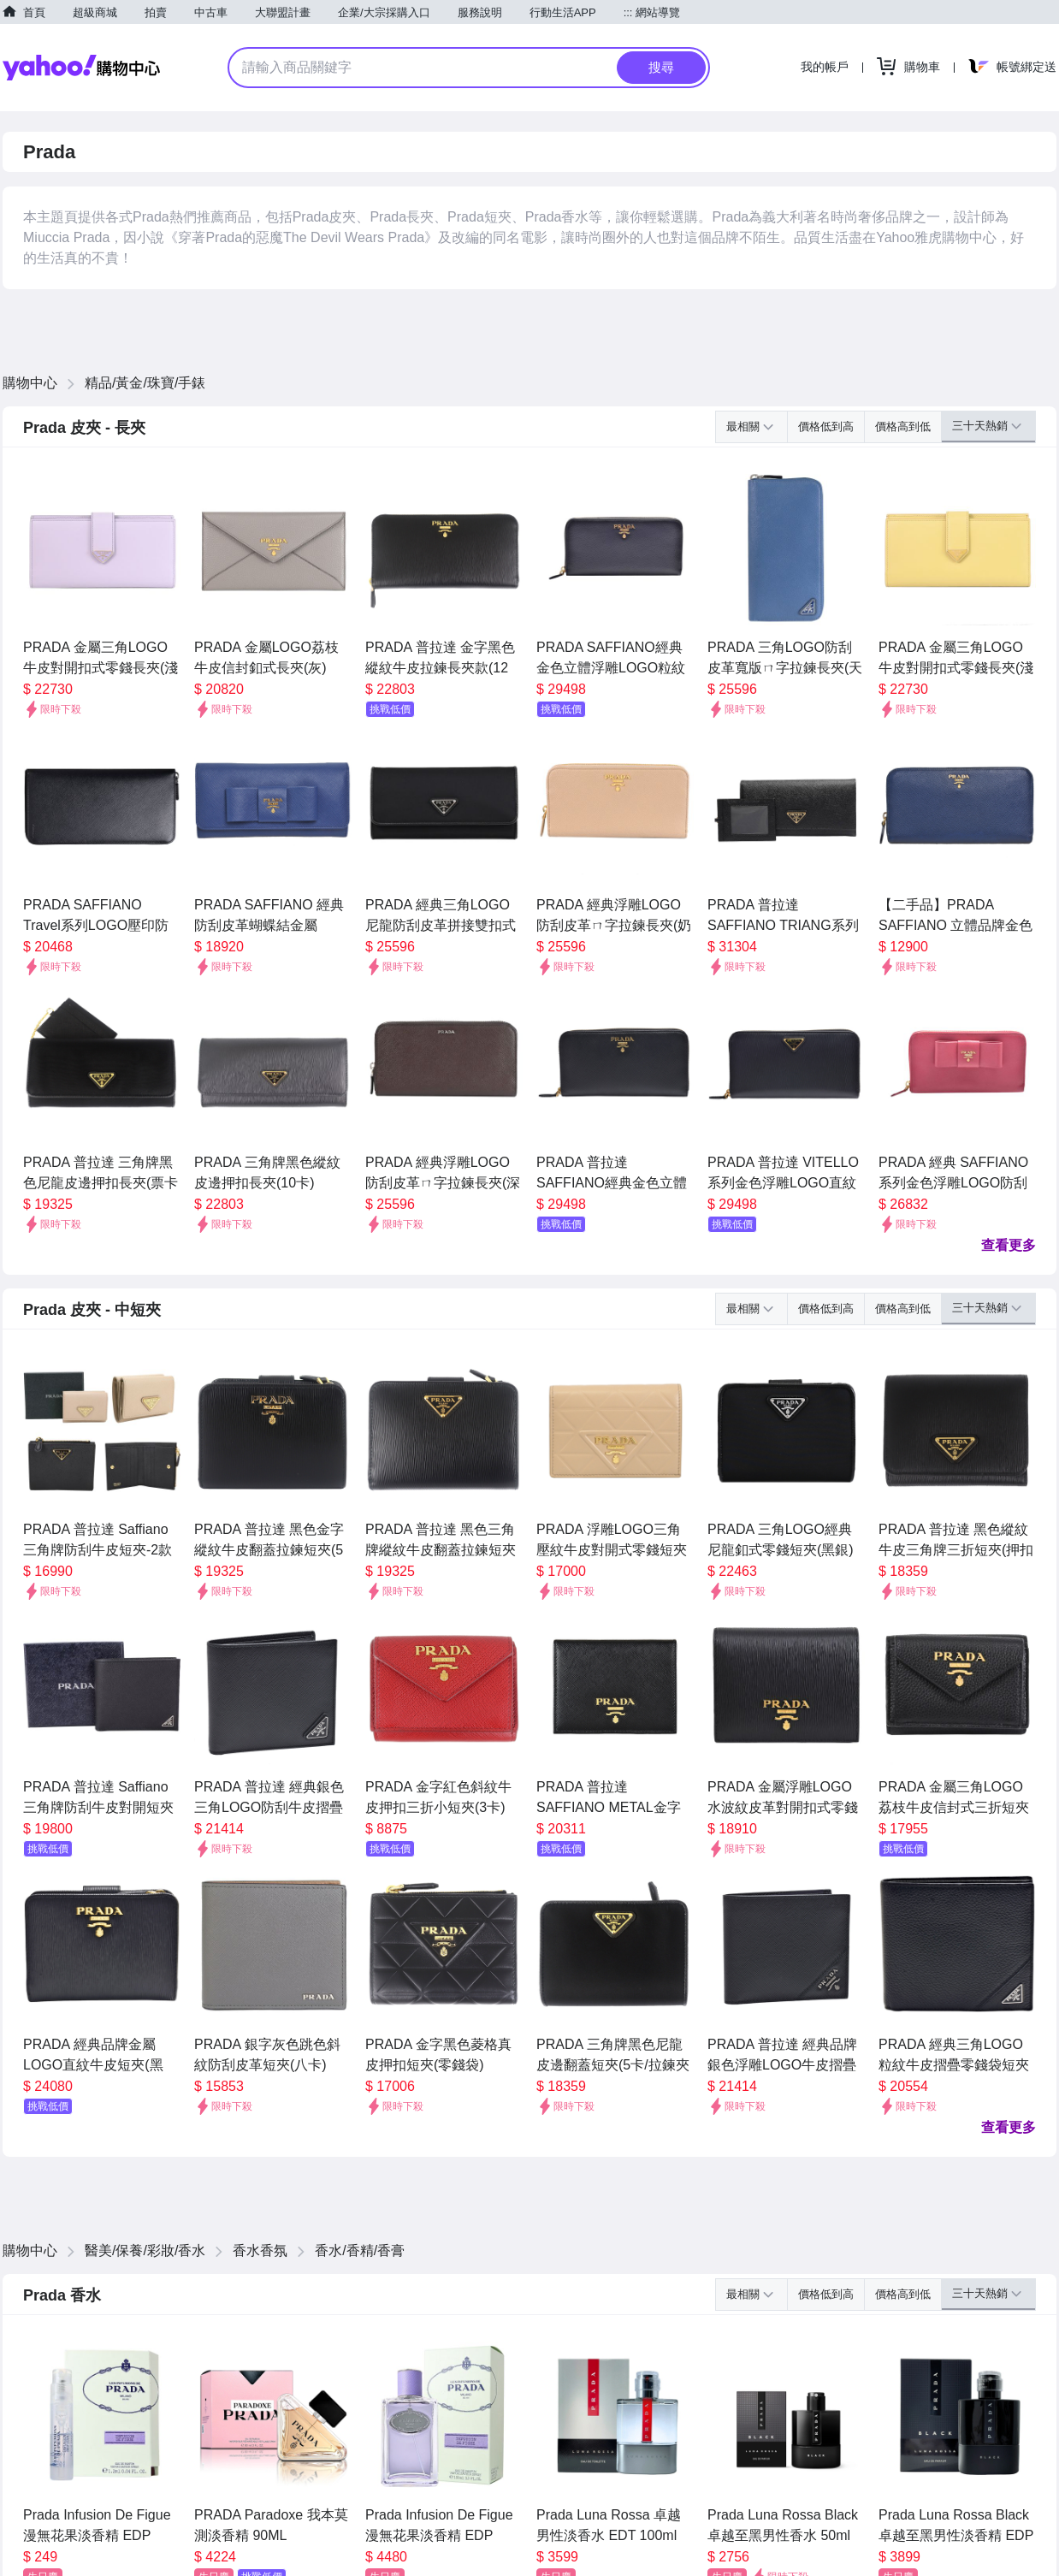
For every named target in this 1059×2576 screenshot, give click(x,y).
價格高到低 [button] (903, 426)
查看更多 (1008, 1245)
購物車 (922, 67)
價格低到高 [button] (826, 426)
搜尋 (661, 67)
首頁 (34, 12)
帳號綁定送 (1026, 67)
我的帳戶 (825, 67)
